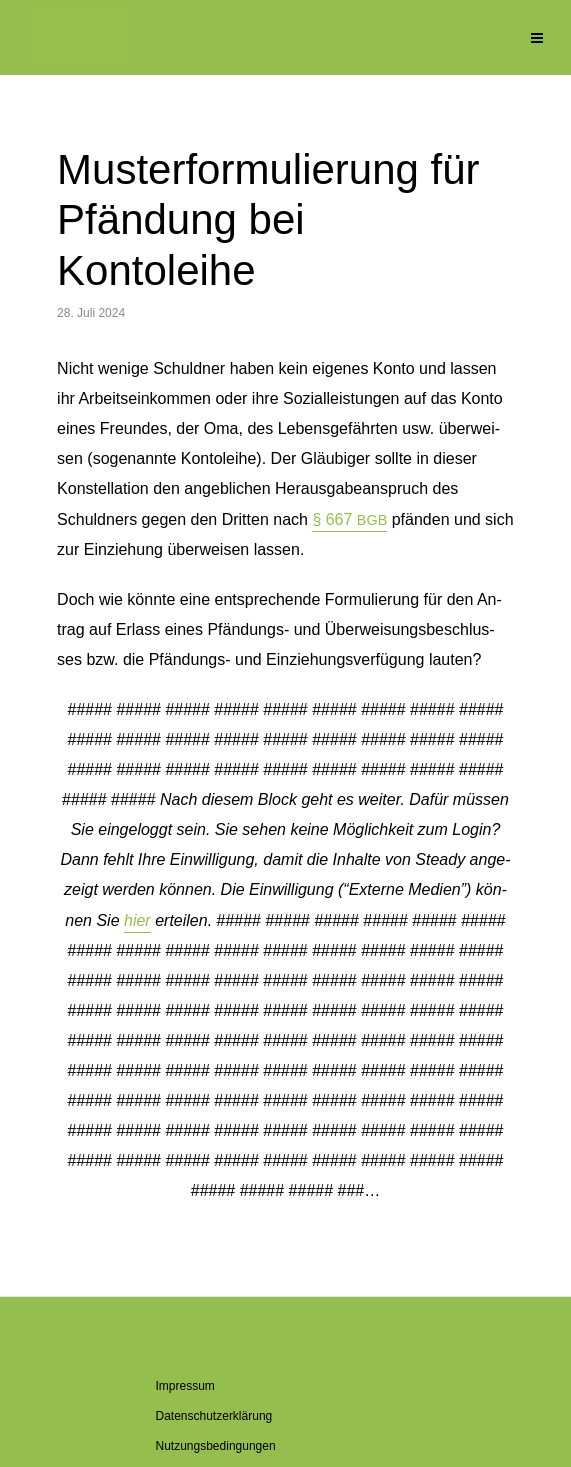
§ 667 (349, 519)
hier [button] (137, 920)
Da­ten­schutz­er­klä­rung (214, 1416)
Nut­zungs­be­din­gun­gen (216, 1446)
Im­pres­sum (185, 1386)
